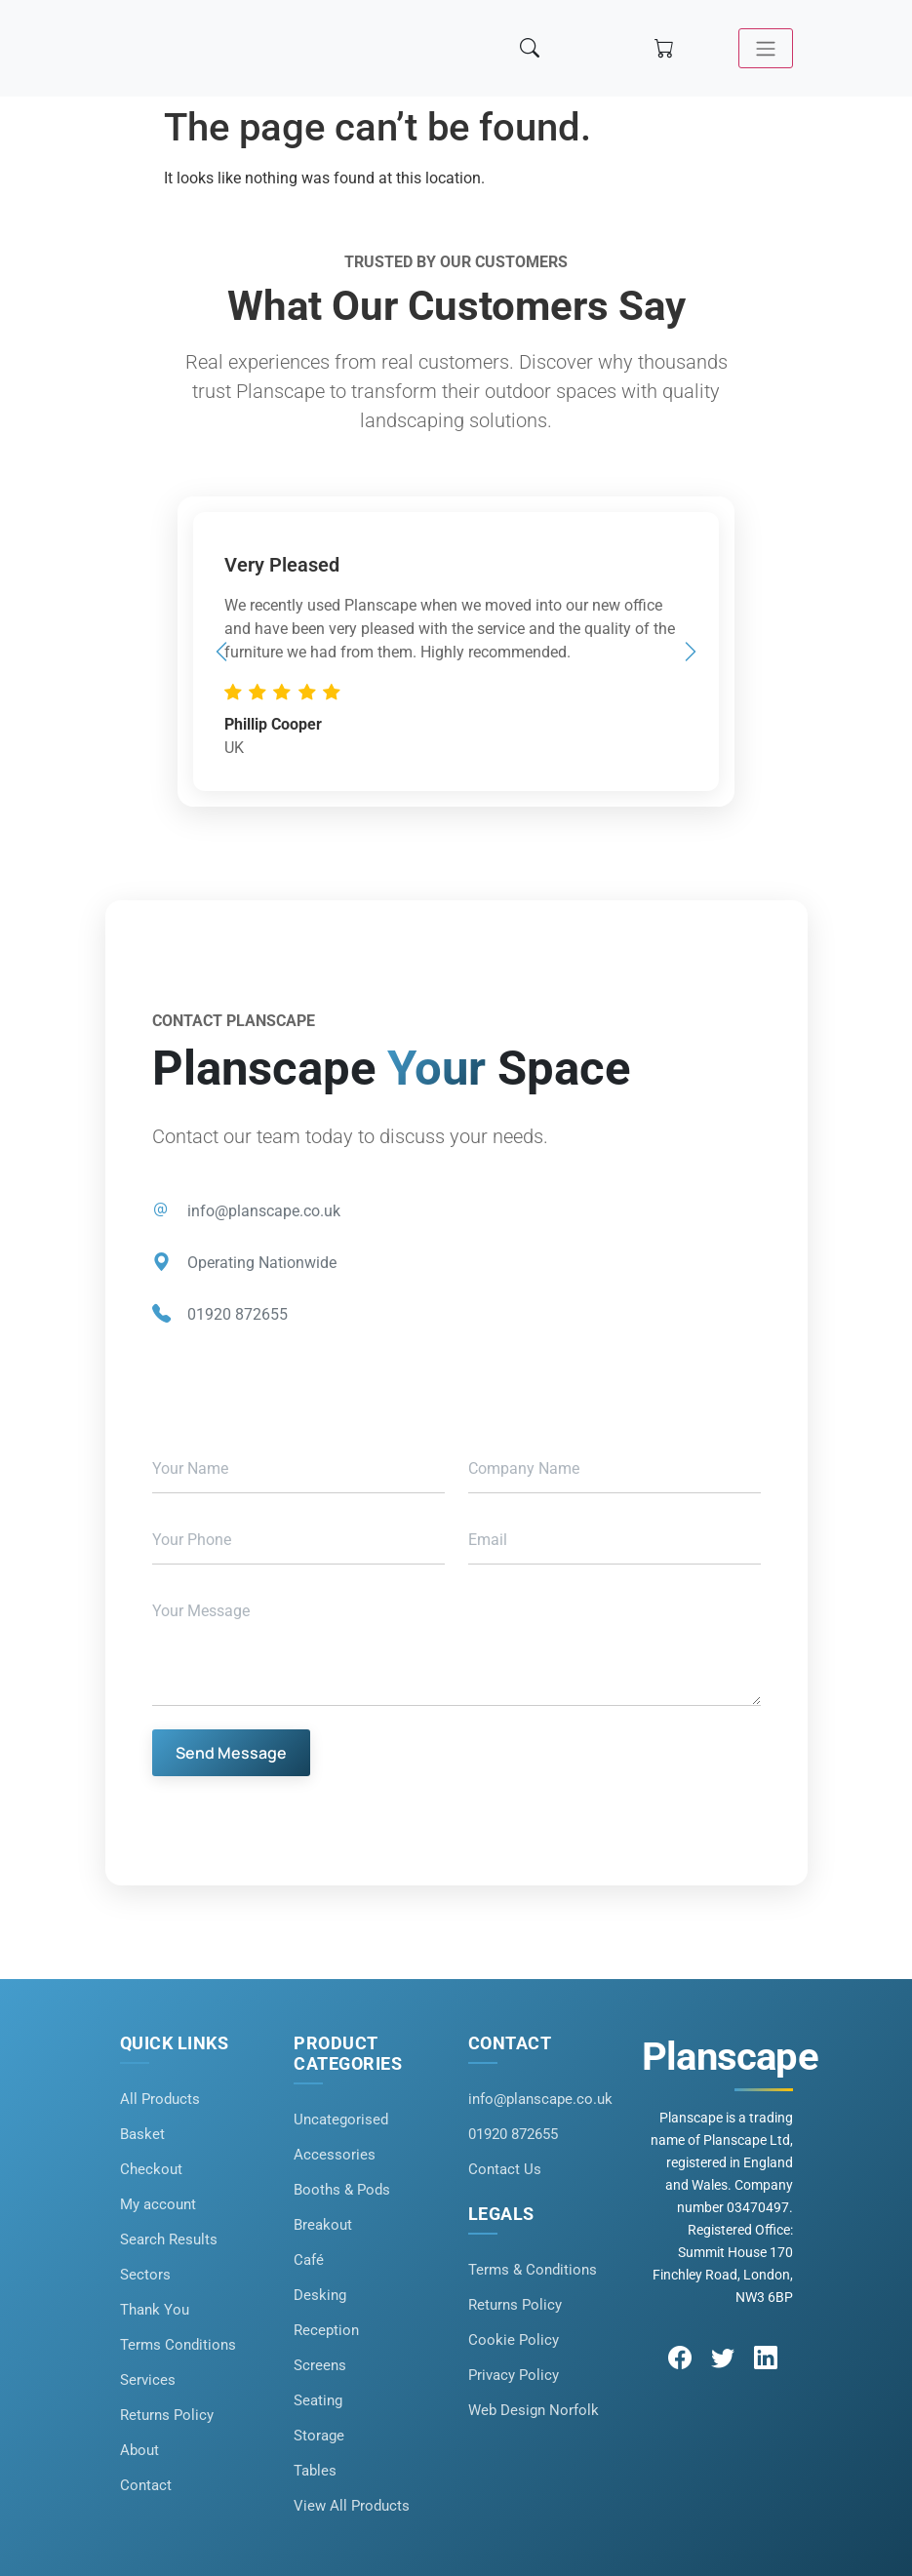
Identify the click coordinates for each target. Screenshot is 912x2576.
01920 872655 (237, 1314)
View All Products (352, 2506)
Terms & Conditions (532, 2270)
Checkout (151, 2169)
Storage (319, 2435)
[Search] (531, 48)
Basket (142, 2134)
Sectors (145, 2274)
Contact (146, 2485)
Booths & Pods (342, 2190)
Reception (326, 2330)
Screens (320, 2365)
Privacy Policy (513, 2375)
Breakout (323, 2225)
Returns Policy (167, 2415)
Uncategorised (341, 2119)
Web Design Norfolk (533, 2410)
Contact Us (504, 2169)
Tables (315, 2470)
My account (158, 2204)
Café (309, 2260)
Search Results (169, 2239)
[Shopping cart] (665, 48)
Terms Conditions (178, 2345)
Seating (318, 2400)
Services (148, 2380)
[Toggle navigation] (764, 48)
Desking (320, 2295)
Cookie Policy (513, 2340)
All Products (160, 2099)
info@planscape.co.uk (263, 1211)
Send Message (231, 1753)
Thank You (154, 2309)
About (139, 2450)
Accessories (335, 2154)
